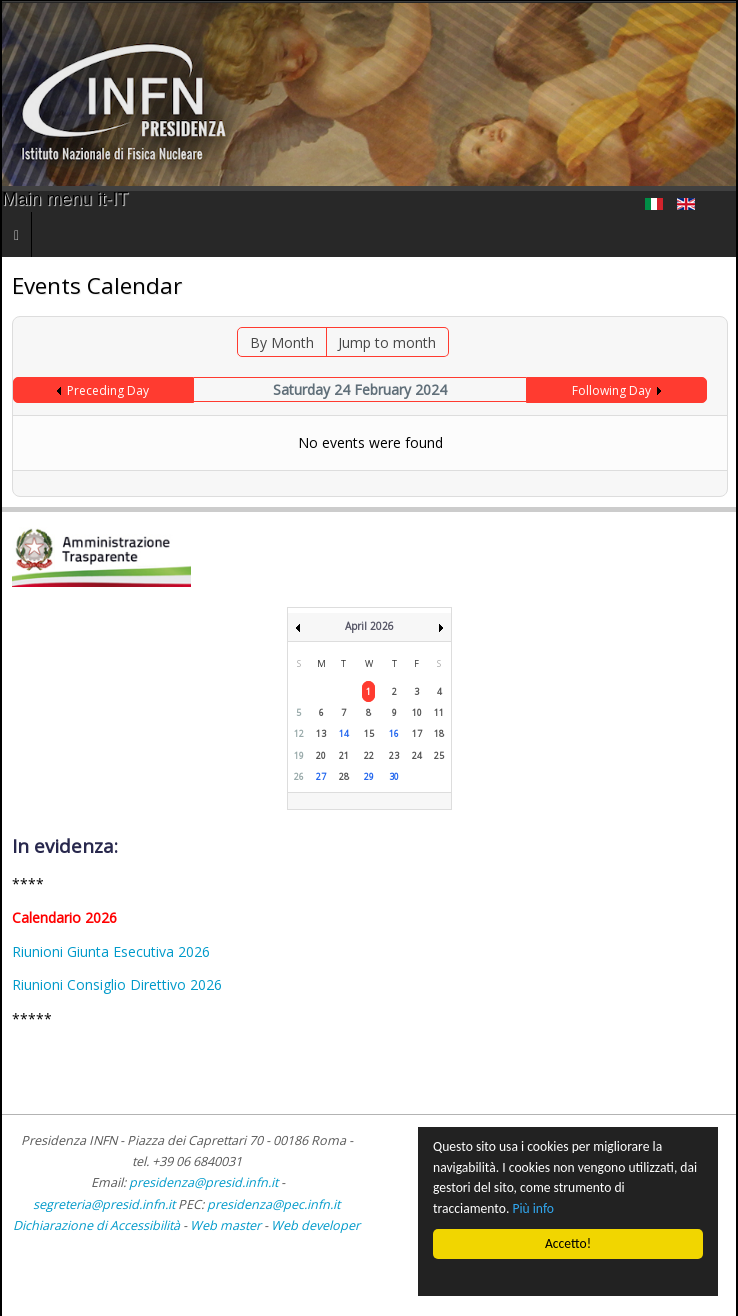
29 (369, 776)
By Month (282, 342)
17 (417, 733)
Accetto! (568, 1243)
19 (299, 755)
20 (321, 755)
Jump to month (387, 342)
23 (394, 755)
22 (369, 755)
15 (369, 733)
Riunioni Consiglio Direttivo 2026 (117, 984)
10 (417, 712)
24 (417, 755)
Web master (225, 1225)
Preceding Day (108, 390)
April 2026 (369, 626)
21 (344, 755)
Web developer (315, 1225)
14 (344, 733)
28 (344, 776)
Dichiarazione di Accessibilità (98, 1225)
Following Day (611, 390)
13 (321, 733)
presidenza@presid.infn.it (203, 1182)
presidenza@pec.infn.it (273, 1204)
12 (299, 733)
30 (394, 776)
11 (439, 712)
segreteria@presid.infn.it (104, 1204)
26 (299, 776)
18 (439, 733)
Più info (534, 1208)
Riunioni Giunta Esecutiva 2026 (111, 951)
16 (394, 733)
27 (321, 776)
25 (439, 755)
